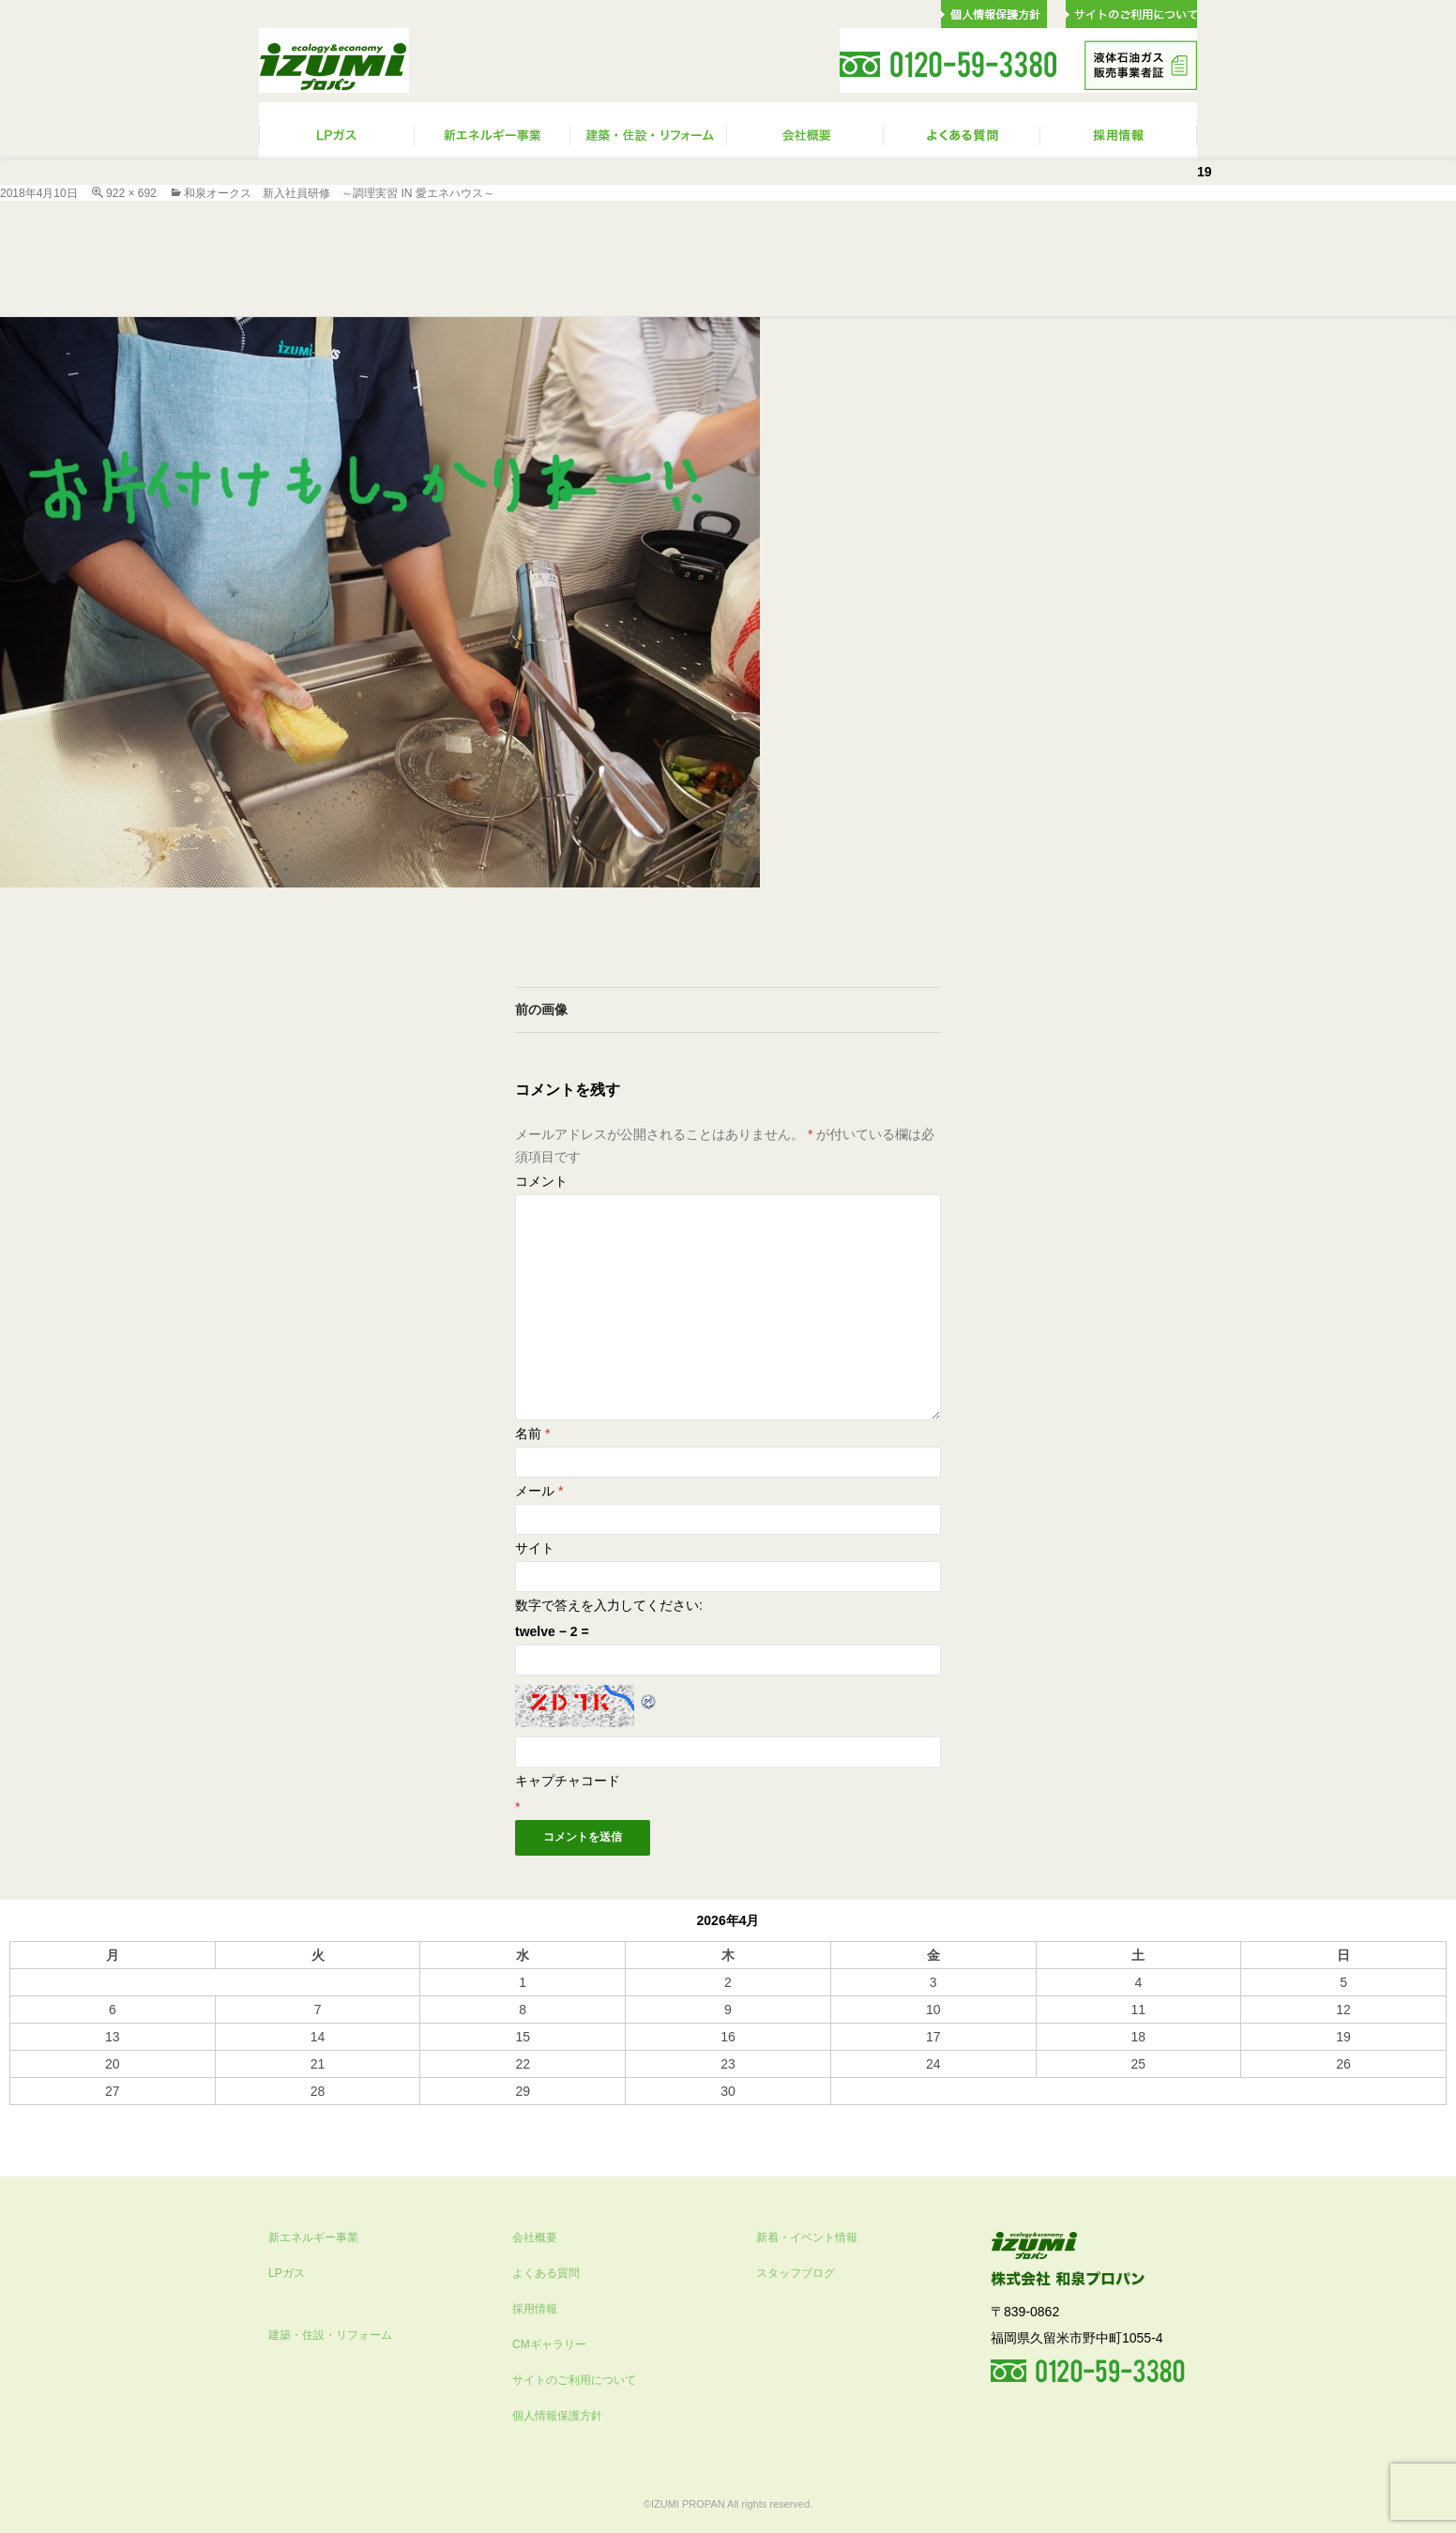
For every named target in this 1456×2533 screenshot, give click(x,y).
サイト (534, 1547)
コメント (541, 1181)
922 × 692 (131, 193)
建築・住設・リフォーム (330, 2335)
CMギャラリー (549, 2344)
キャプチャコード (567, 1780)
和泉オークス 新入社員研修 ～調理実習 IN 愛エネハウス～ (339, 193)
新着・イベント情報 (806, 2237)
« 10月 (28, 2113)
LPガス (286, 2273)
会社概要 (534, 2237)
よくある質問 (546, 2273)
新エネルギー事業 (313, 2237)
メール (539, 1490)
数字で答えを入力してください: (609, 1605)
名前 (532, 1433)
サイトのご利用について (574, 2380)
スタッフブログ (795, 2273)
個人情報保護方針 (557, 2415)
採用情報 (534, 2308)
